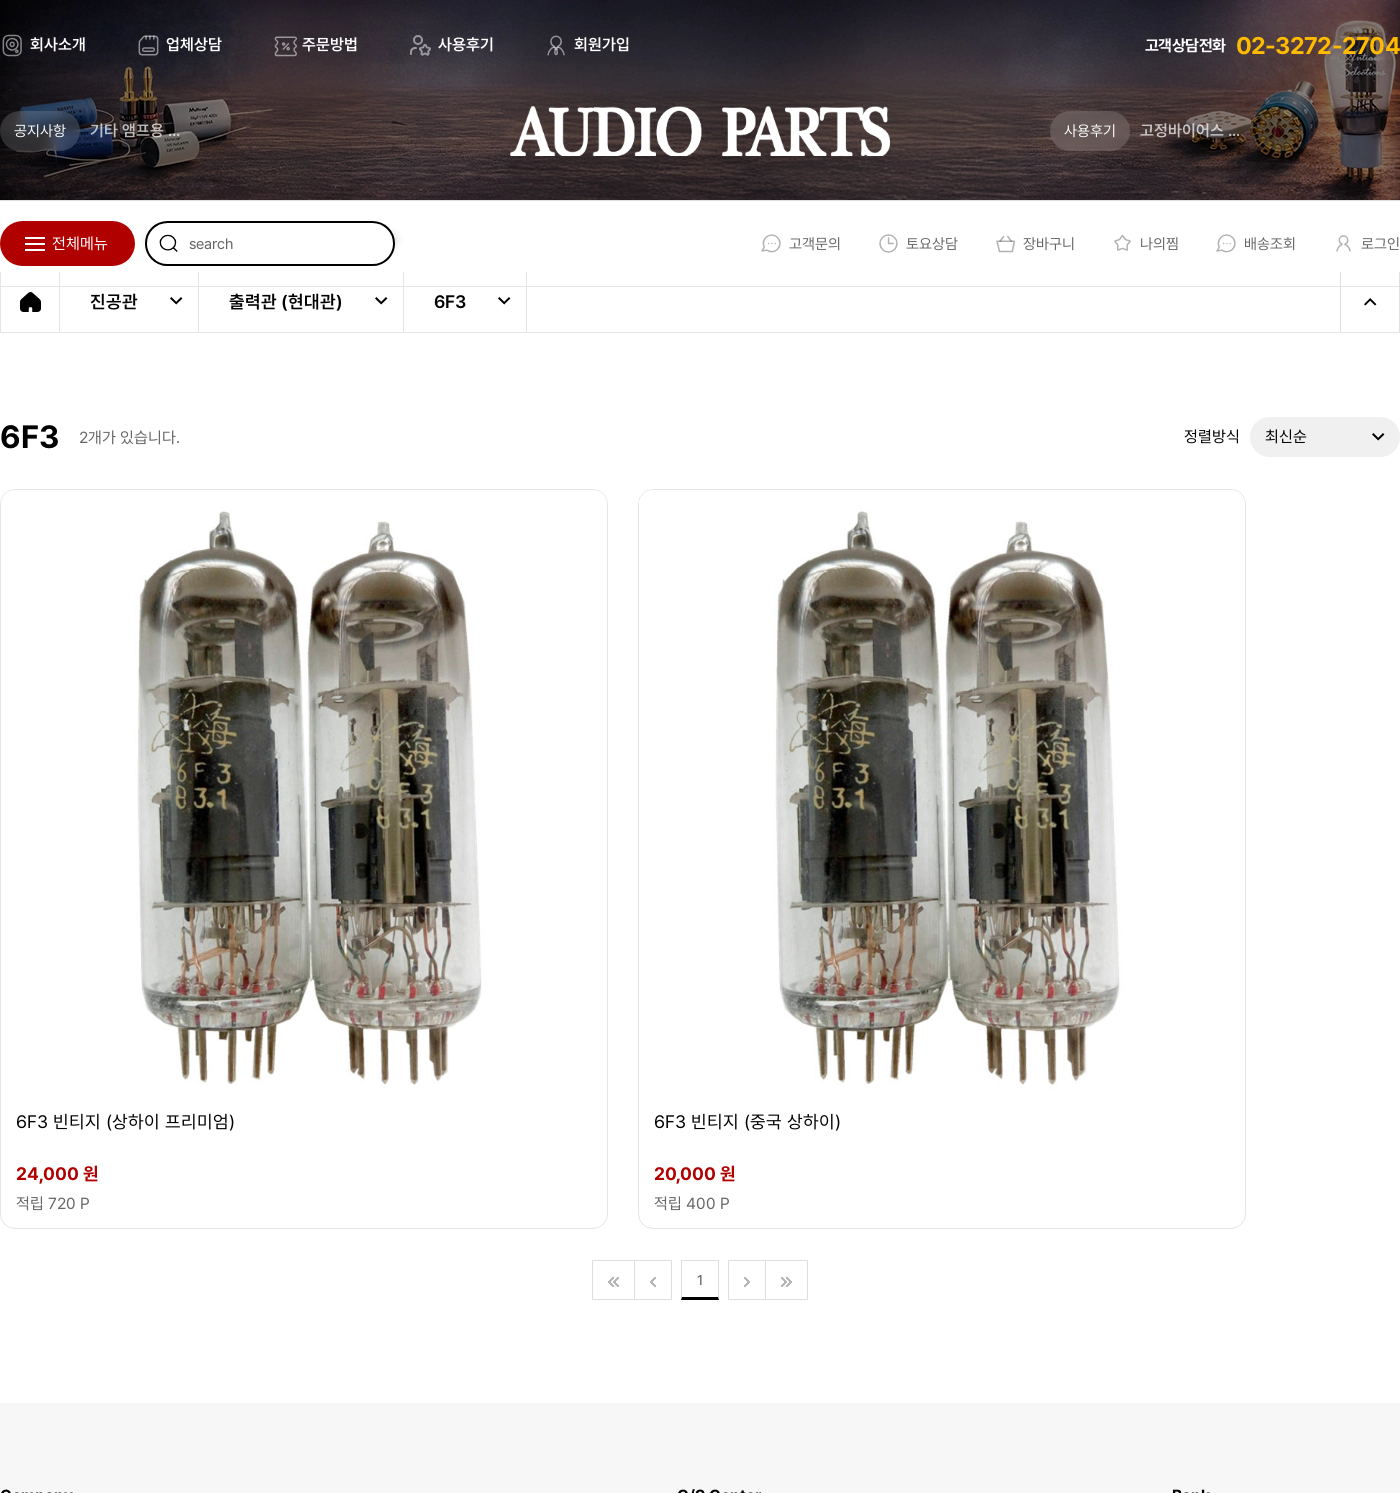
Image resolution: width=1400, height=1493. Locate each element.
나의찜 (1133, 243)
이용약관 (715, 1443)
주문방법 (330, 44)
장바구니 (1019, 243)
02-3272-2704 (1318, 45)
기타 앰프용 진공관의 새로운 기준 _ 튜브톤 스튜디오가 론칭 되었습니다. (195, 130)
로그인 (1361, 243)
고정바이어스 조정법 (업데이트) (1241, 130)
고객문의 (777, 243)
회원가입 (602, 44)
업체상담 (194, 44)
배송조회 (1247, 243)
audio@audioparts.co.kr (352, 1280)
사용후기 (466, 44)
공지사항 (40, 131)
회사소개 (58, 44)
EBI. (281, 1443)
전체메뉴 (80, 243)
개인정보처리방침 (848, 1443)
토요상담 (898, 243)
